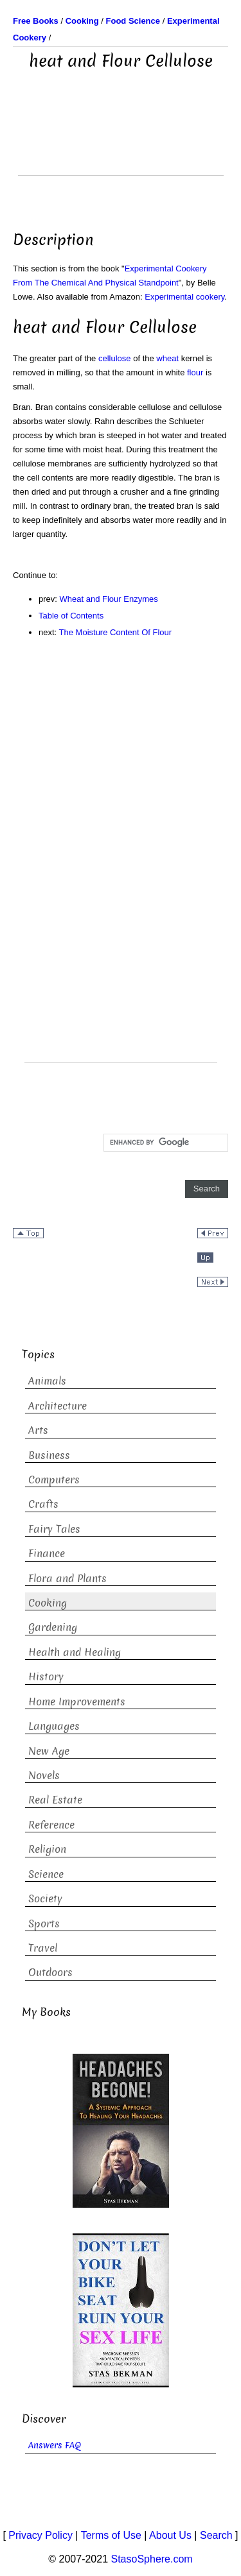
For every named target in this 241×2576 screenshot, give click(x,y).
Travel (42, 1948)
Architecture (57, 1406)
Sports (44, 1924)
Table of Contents (71, 615)
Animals (47, 1381)
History (46, 1677)
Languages (54, 1726)
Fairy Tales (54, 1529)
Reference (51, 1825)
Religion (47, 1849)
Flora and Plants (67, 1578)
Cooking (47, 1603)
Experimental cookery (184, 297)
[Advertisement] (121, 143)
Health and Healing (74, 1652)
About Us (170, 2535)
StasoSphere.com (152, 2559)
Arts (38, 1430)
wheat (167, 358)
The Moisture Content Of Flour (115, 632)
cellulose (114, 358)
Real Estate (55, 1800)
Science (46, 1874)
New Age (48, 1751)
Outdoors (50, 1972)
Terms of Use (111, 2535)
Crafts (43, 1504)
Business (49, 1455)
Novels (44, 1775)
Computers (54, 1480)
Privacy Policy (40, 2535)
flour (195, 372)
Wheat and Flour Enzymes (109, 599)
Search (216, 2535)
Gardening (52, 1627)
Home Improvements (76, 1702)
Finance (46, 1553)
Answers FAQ (54, 2445)
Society (45, 1899)
